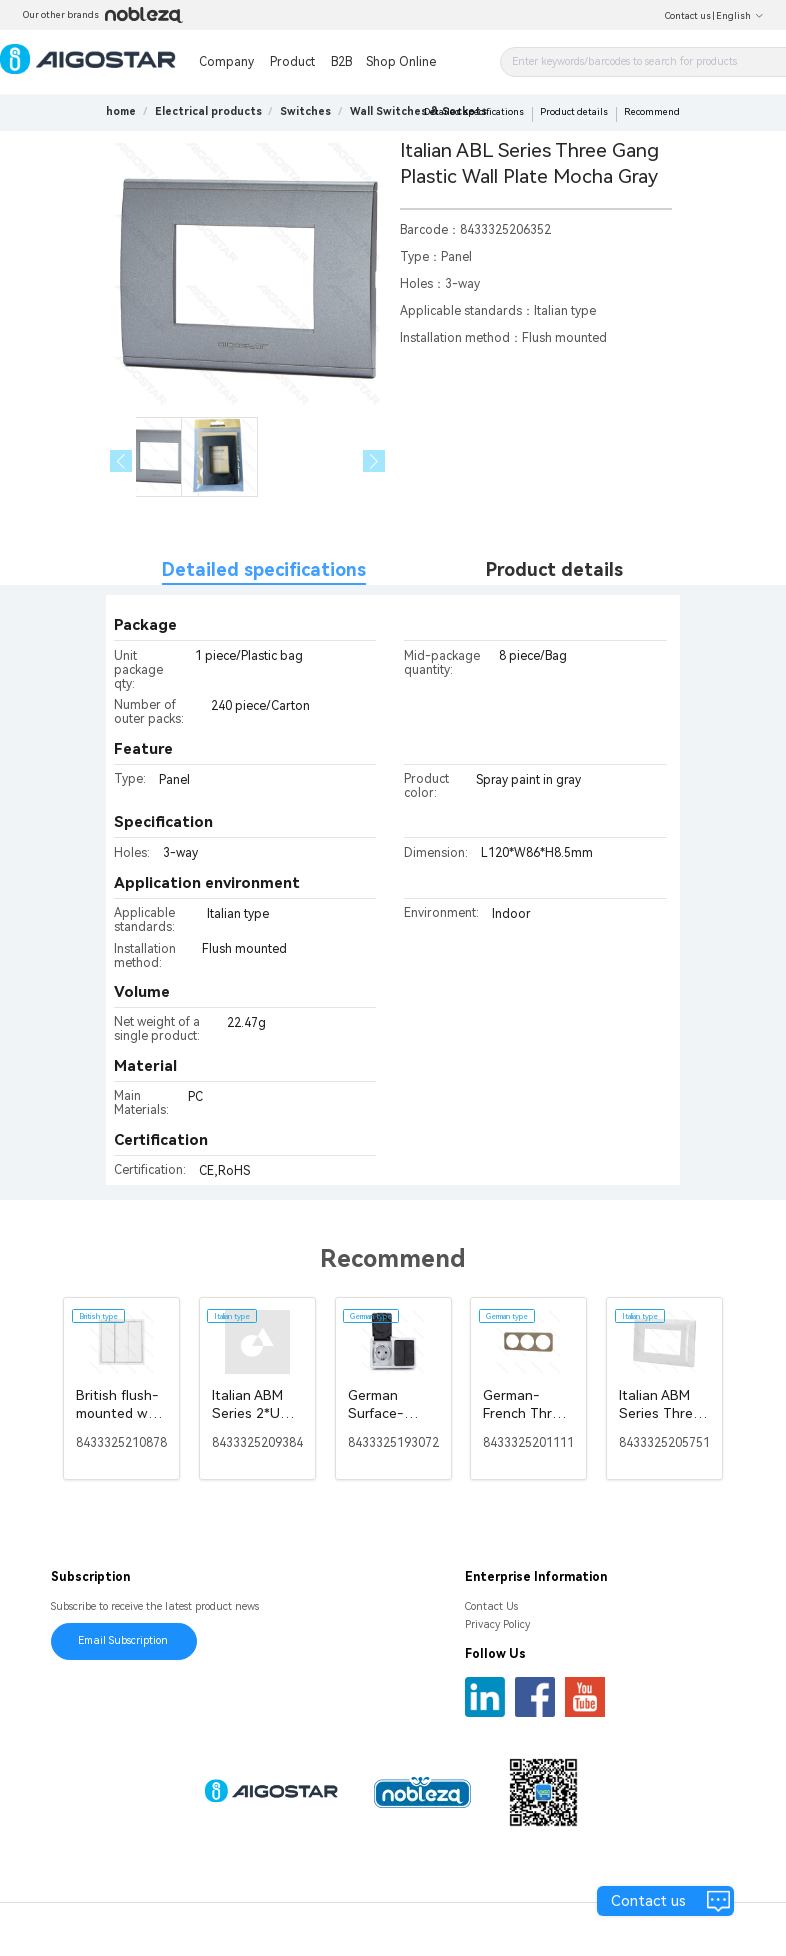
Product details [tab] (554, 569)
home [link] (121, 111)
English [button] (740, 16)
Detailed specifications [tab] (264, 569)
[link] (208, 111)
